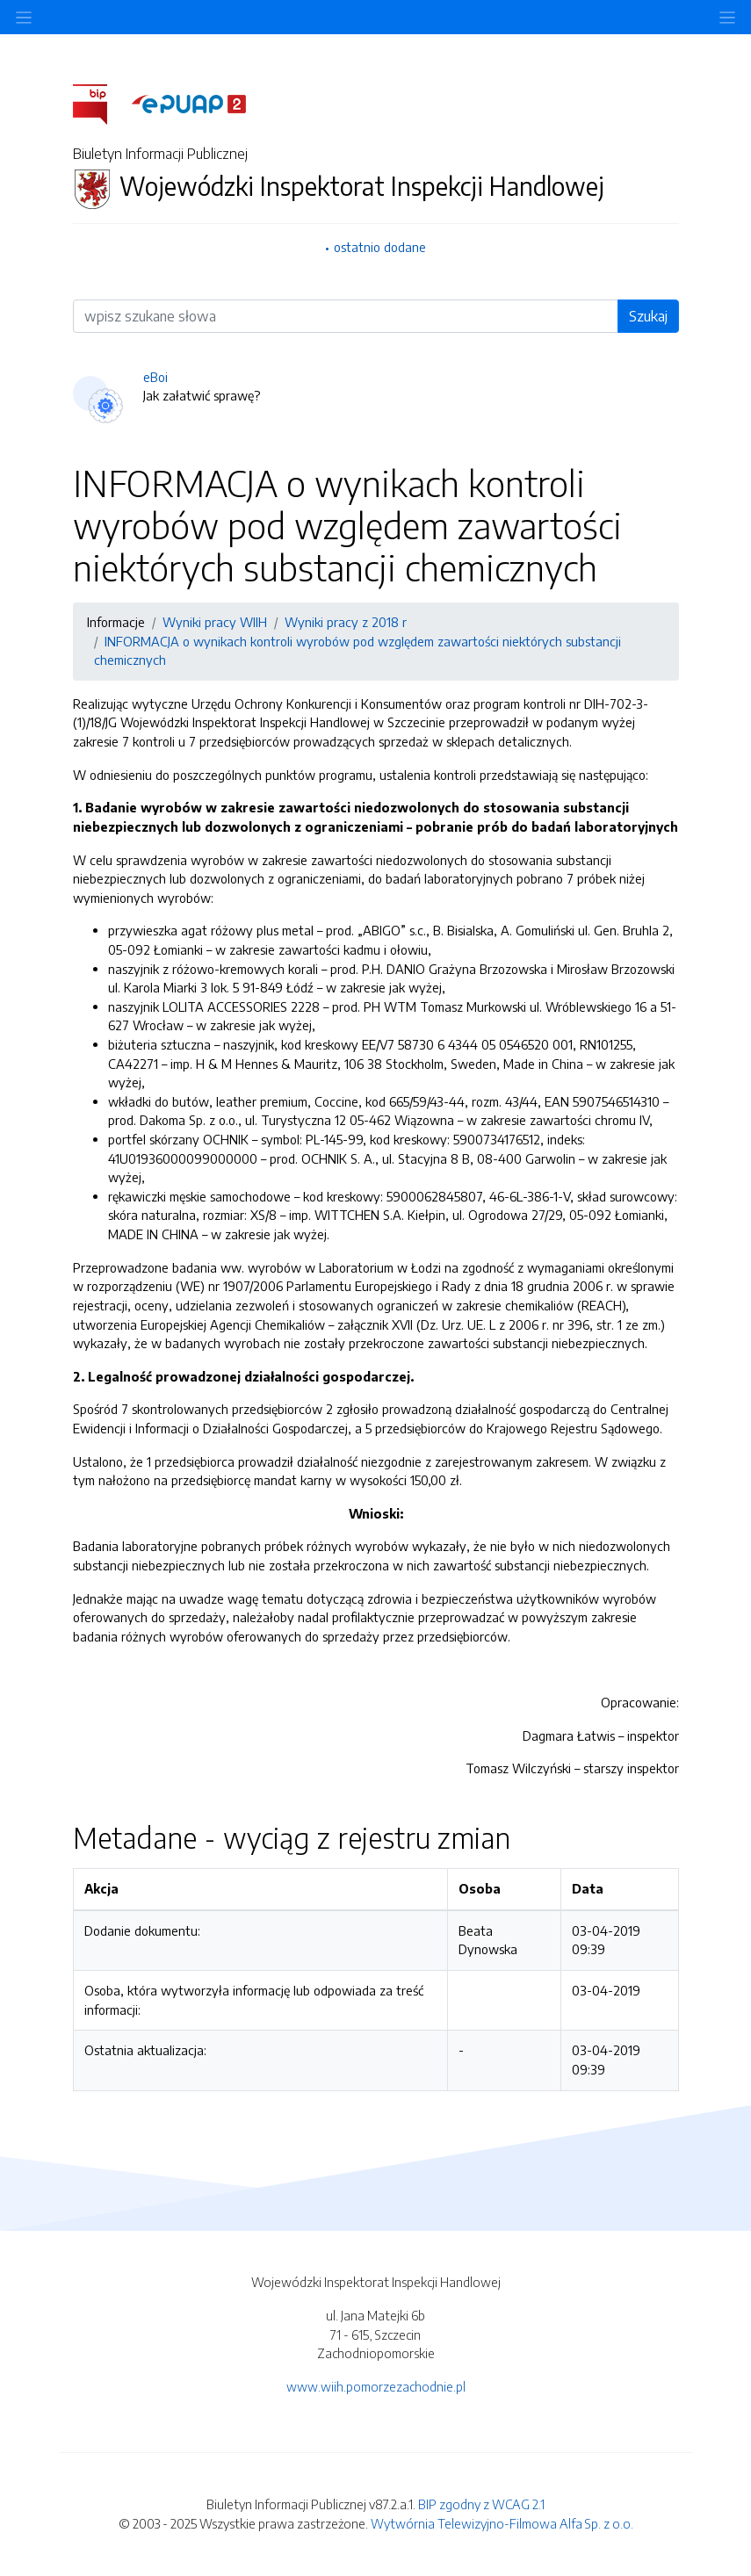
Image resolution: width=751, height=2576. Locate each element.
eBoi (155, 377)
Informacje (116, 622)
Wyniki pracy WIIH (214, 622)
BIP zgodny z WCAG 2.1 (481, 2504)
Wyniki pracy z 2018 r (346, 622)
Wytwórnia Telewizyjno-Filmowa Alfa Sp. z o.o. (502, 2523)
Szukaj (648, 316)
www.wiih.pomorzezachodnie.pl (376, 2386)
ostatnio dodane (380, 247)
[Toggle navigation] (727, 17)
